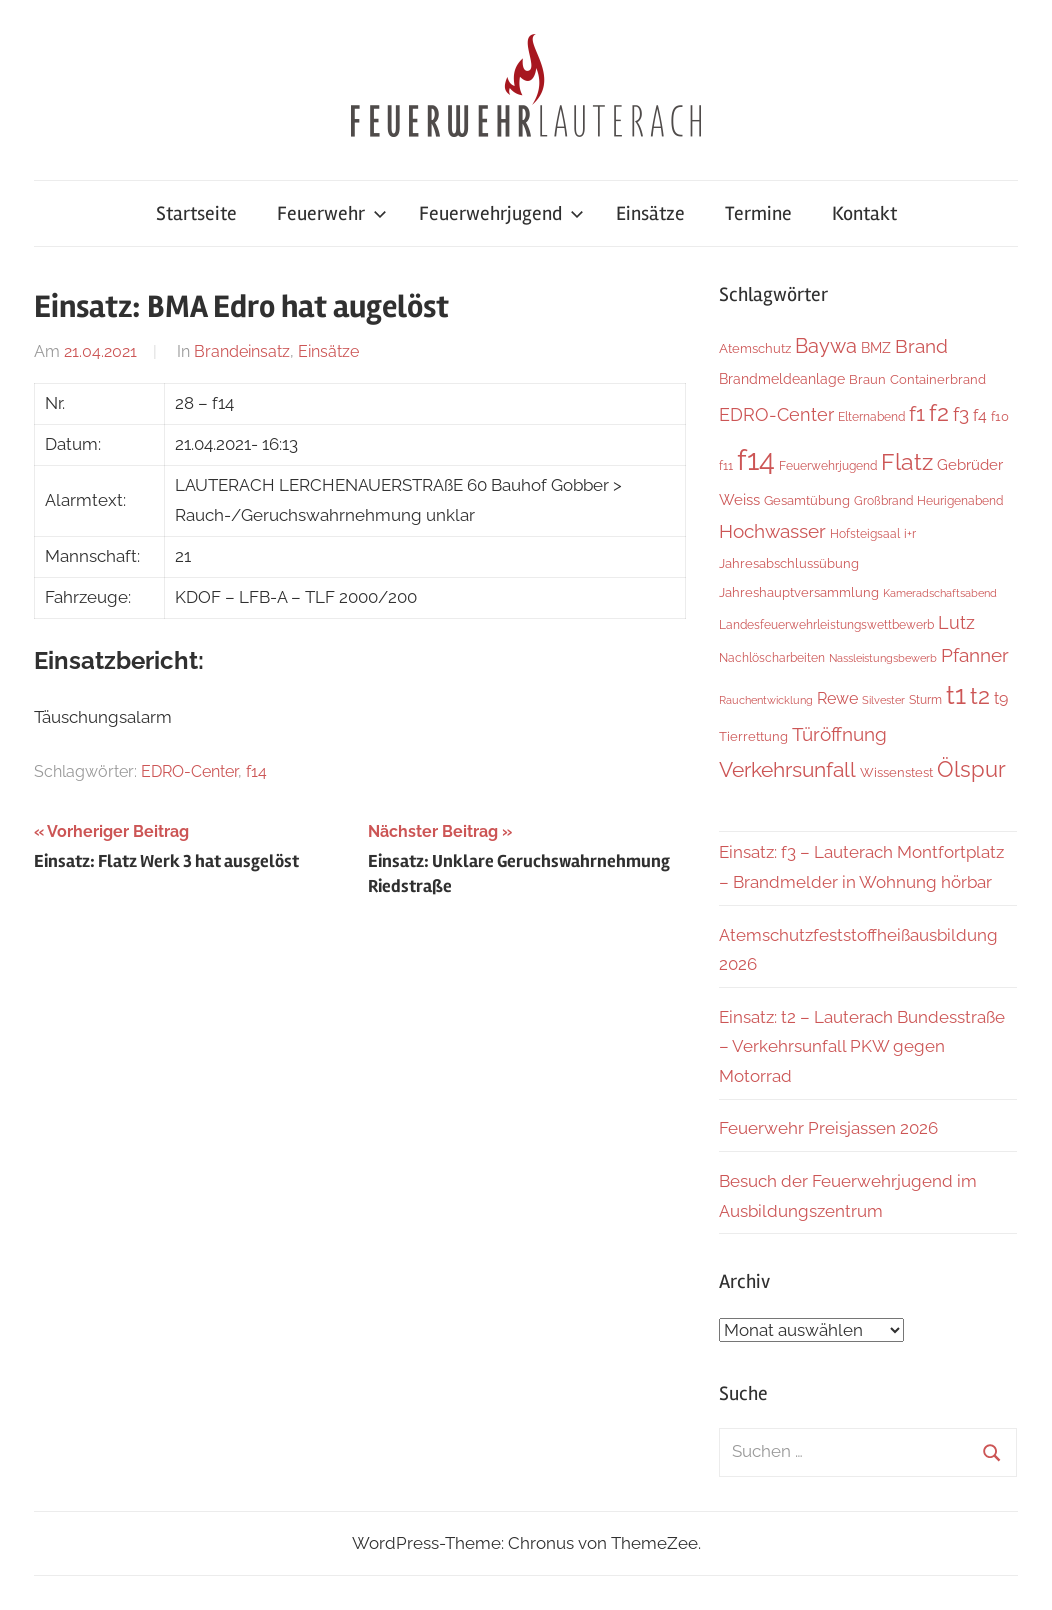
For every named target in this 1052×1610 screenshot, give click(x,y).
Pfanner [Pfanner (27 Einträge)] (975, 655)
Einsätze (650, 213)
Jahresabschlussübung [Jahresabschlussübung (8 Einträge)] (789, 563)
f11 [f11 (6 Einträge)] (726, 465)
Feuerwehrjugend (501, 213)
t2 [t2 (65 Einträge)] (980, 696)
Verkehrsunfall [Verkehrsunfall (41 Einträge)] (787, 770)
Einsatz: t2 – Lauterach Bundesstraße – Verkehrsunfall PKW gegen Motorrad (862, 1047)
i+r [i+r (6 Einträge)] (910, 533)
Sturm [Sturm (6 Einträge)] (925, 699)
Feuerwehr (332, 213)
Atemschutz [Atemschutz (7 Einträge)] (755, 348)
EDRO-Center (189, 771)
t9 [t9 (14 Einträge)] (1001, 698)
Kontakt (864, 213)
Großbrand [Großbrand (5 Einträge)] (883, 501)
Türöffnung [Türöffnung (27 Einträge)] (839, 734)
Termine (758, 213)
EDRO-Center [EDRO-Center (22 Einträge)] (776, 414)
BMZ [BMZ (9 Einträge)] (876, 348)
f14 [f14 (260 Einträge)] (756, 459)
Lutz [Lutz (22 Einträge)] (956, 622)
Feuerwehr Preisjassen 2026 (828, 1128)
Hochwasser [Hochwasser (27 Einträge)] (772, 531)
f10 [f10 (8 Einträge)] (1000, 416)
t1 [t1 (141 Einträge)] (956, 694)
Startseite (196, 213)
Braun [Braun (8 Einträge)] (867, 379)
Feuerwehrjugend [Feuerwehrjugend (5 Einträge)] (828, 466)
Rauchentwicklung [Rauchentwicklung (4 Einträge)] (766, 700)
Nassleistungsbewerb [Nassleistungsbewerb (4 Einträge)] (883, 658)
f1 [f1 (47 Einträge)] (917, 413)
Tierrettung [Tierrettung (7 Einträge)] (753, 736)
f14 (256, 771)
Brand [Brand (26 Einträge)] (921, 346)
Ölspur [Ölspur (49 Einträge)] (971, 769)
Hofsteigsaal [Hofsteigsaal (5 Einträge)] (865, 534)
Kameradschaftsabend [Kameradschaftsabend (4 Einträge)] (940, 593)
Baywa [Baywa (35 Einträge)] (826, 346)
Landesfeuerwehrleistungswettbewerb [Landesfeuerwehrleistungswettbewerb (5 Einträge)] (826, 625)
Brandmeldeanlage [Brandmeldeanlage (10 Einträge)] (782, 379)
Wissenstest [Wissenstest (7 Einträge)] (896, 772)
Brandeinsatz (242, 351)
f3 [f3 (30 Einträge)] (961, 414)
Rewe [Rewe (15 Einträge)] (837, 698)
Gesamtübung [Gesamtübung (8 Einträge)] (807, 500)
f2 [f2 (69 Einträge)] (939, 412)
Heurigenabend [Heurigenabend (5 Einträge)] (960, 501)
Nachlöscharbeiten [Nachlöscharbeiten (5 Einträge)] (772, 658)
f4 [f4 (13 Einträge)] (980, 415)
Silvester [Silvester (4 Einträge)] (883, 700)
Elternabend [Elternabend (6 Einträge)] (871, 416)
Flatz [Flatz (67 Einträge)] (907, 461)
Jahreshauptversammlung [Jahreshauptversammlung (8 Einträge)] (799, 592)
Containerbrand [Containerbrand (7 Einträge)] (938, 379)
